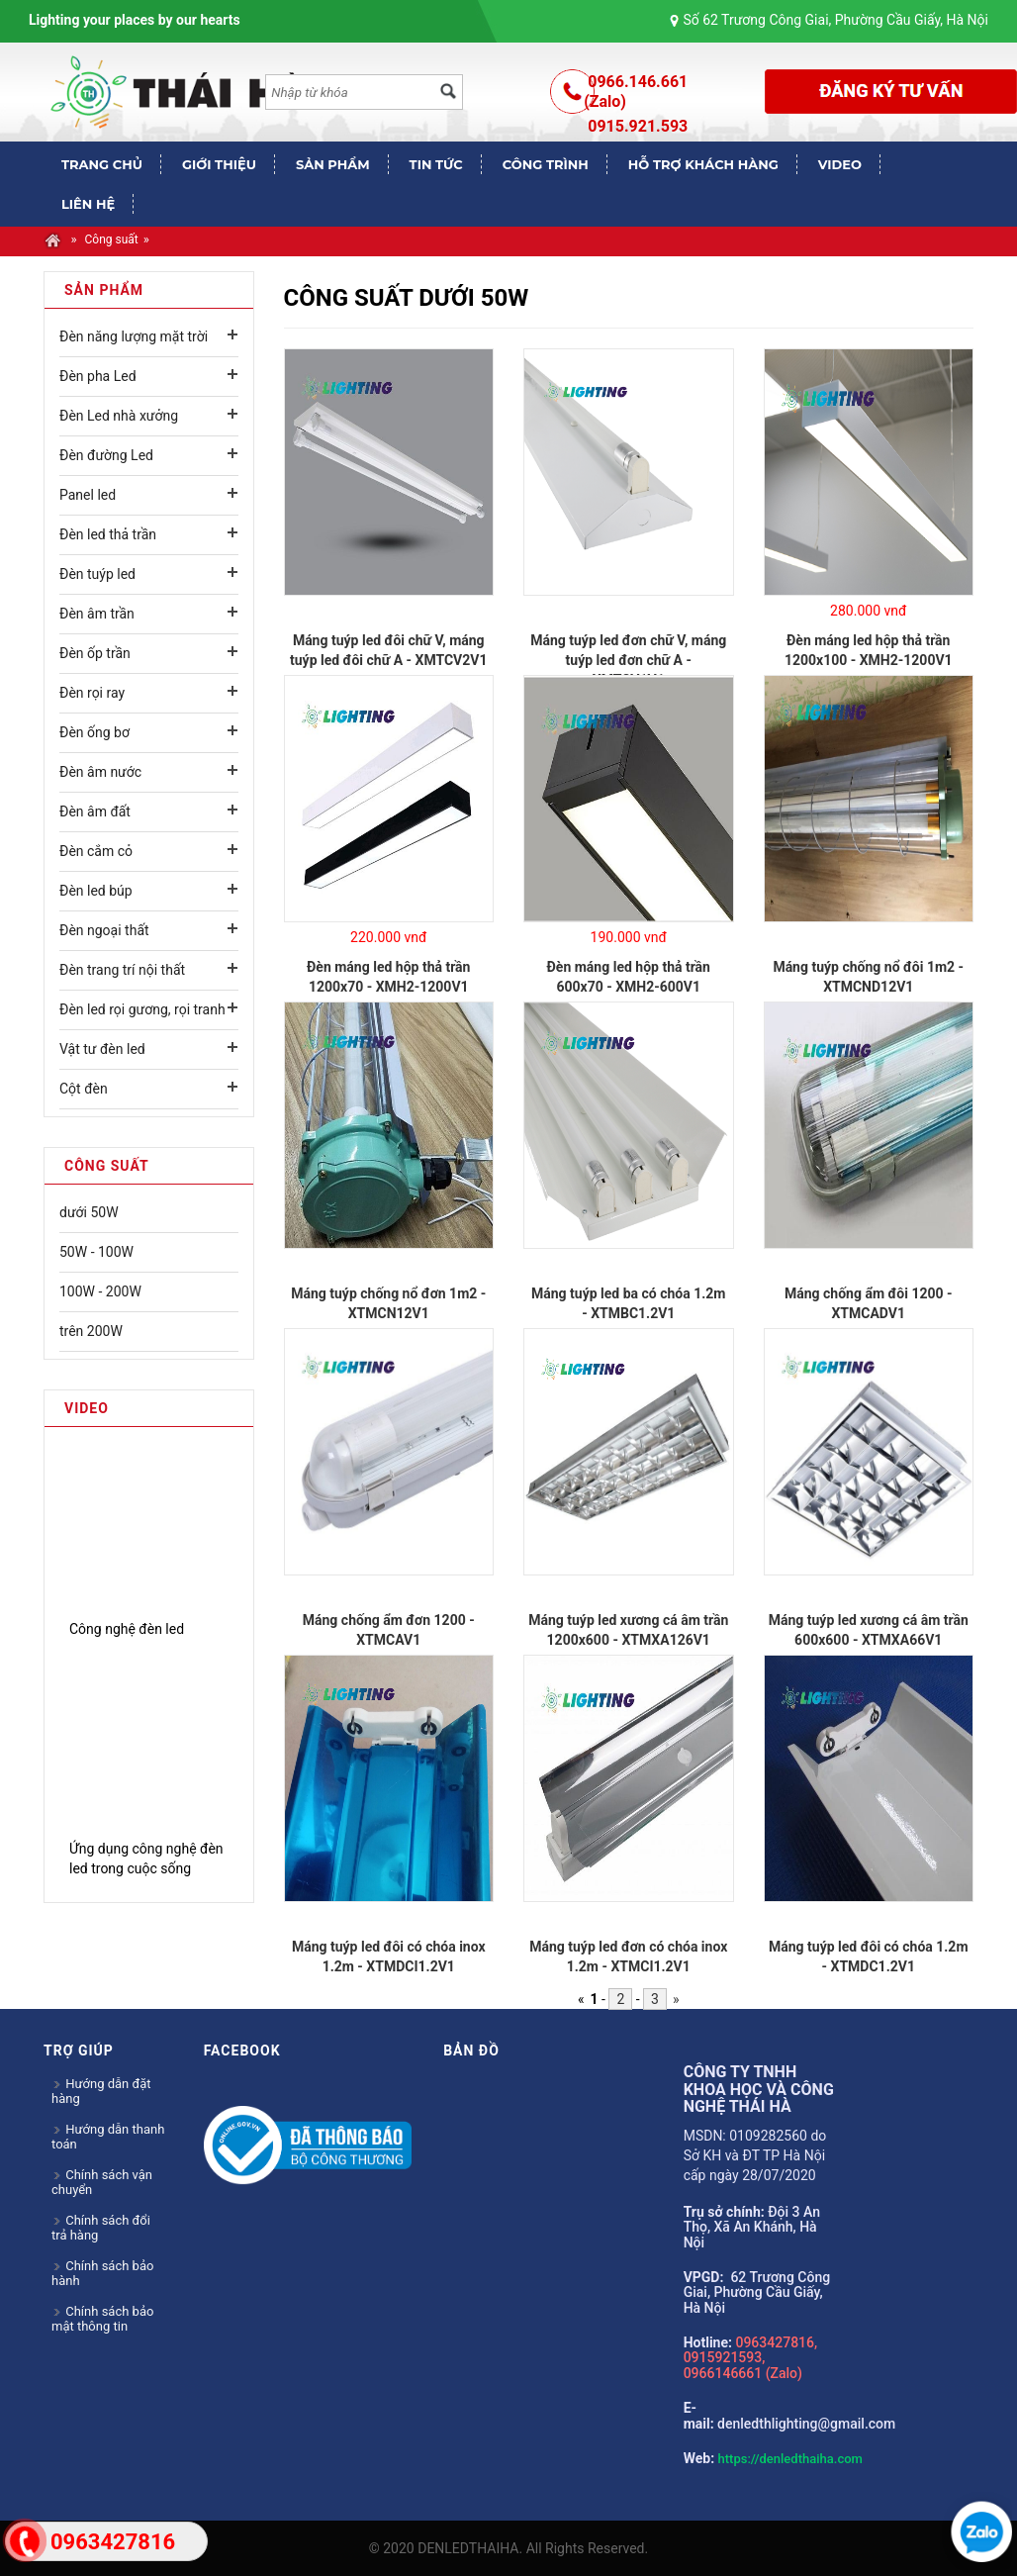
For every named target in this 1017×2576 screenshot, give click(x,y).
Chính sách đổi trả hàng (100, 2227)
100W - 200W (100, 1291)
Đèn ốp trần (95, 653)
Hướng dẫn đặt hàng (101, 2091)
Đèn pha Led (98, 376)
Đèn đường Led (106, 455)
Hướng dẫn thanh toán (107, 2136)
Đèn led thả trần (107, 534)
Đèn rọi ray (92, 693)
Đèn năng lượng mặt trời (133, 336)
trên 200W (91, 1331)
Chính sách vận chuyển (101, 2182)
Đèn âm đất (95, 811)
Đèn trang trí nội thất (122, 970)
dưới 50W (89, 1212)
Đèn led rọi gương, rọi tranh (142, 1009)
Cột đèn (83, 1089)
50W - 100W (96, 1252)
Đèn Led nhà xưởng (118, 416)
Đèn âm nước (100, 772)
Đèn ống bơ (94, 732)
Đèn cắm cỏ (96, 851)
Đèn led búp (96, 891)
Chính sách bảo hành (102, 2273)
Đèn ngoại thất (104, 930)
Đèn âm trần (97, 613)
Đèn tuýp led (97, 574)
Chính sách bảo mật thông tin (102, 2319)
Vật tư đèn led (102, 1049)
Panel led (87, 495)
